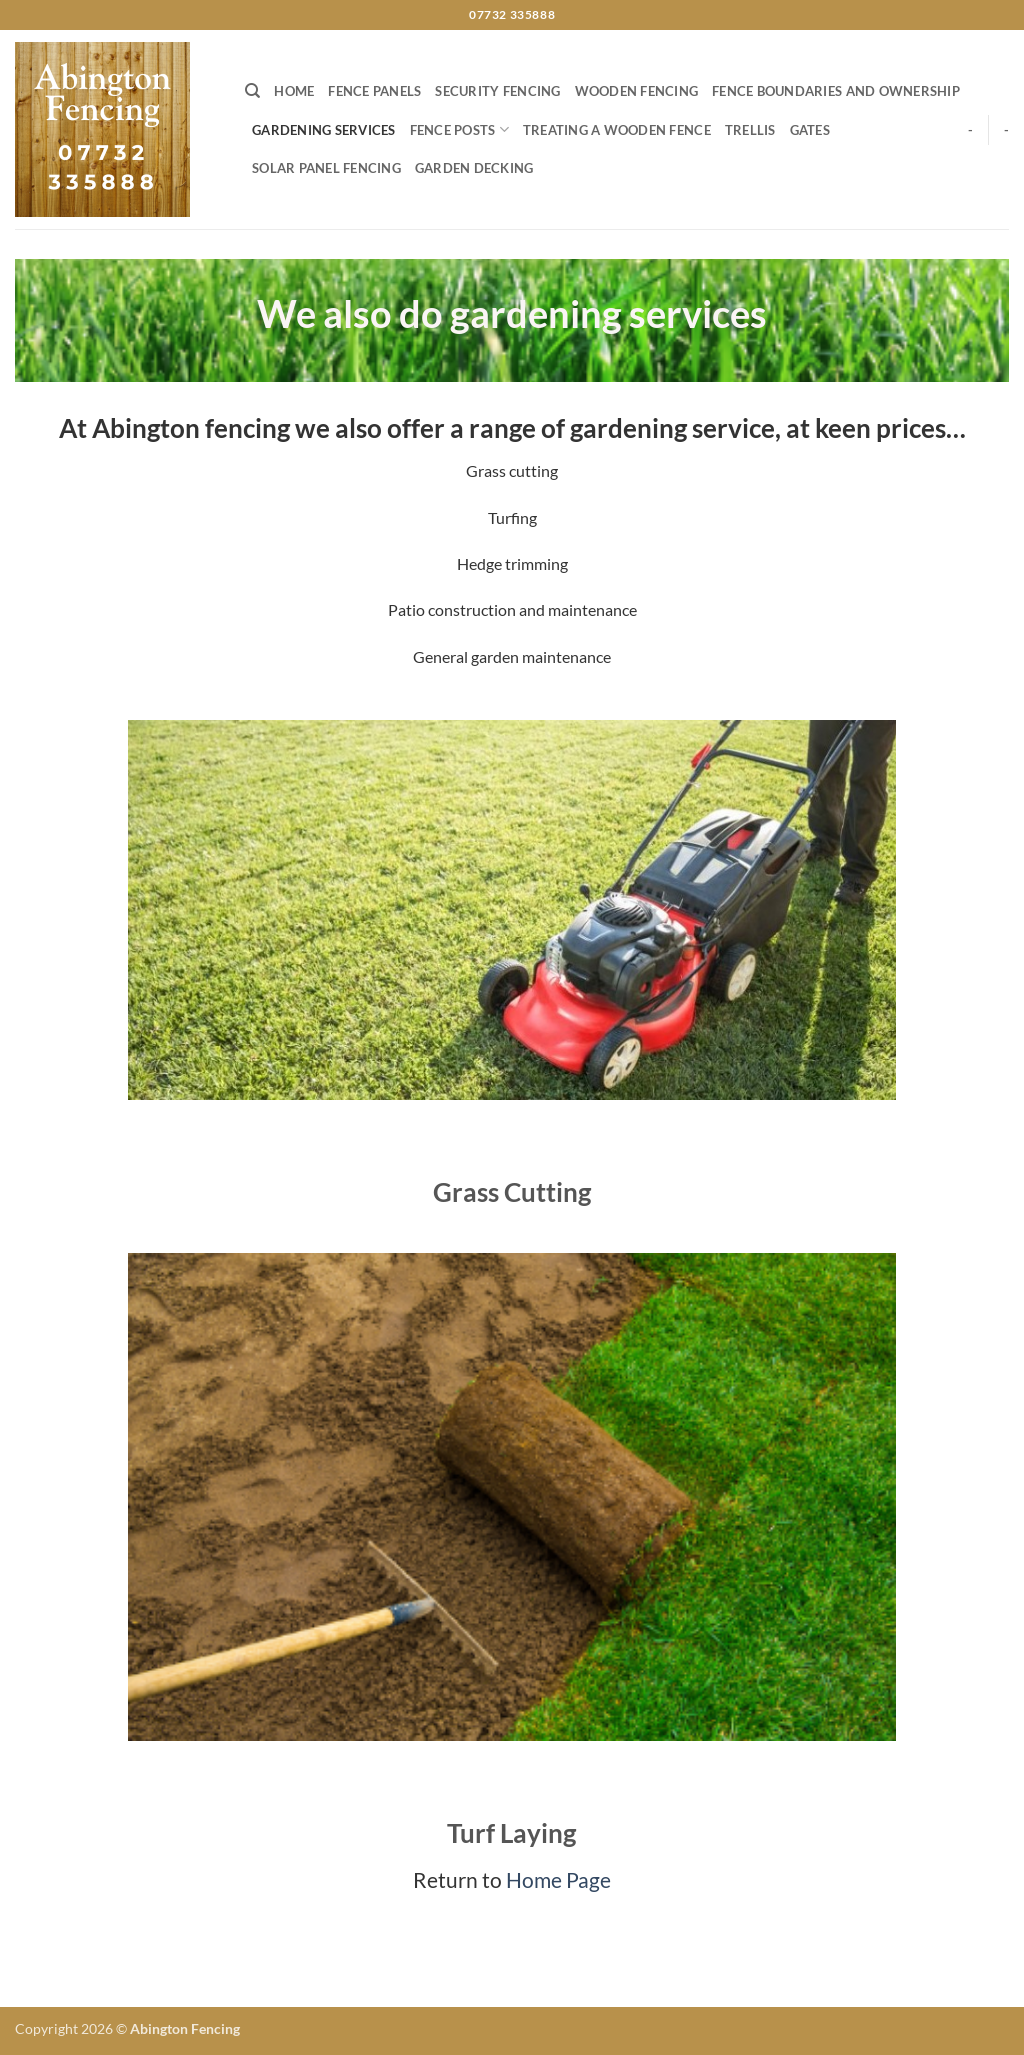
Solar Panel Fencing (326, 168)
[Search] (252, 91)
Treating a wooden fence (617, 130)
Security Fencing (497, 91)
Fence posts (459, 129)
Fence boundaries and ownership (836, 91)
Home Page (558, 1879)
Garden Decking (474, 168)
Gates (810, 130)
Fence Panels (374, 91)
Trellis (750, 130)
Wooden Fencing (637, 91)
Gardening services (324, 130)
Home (294, 91)
